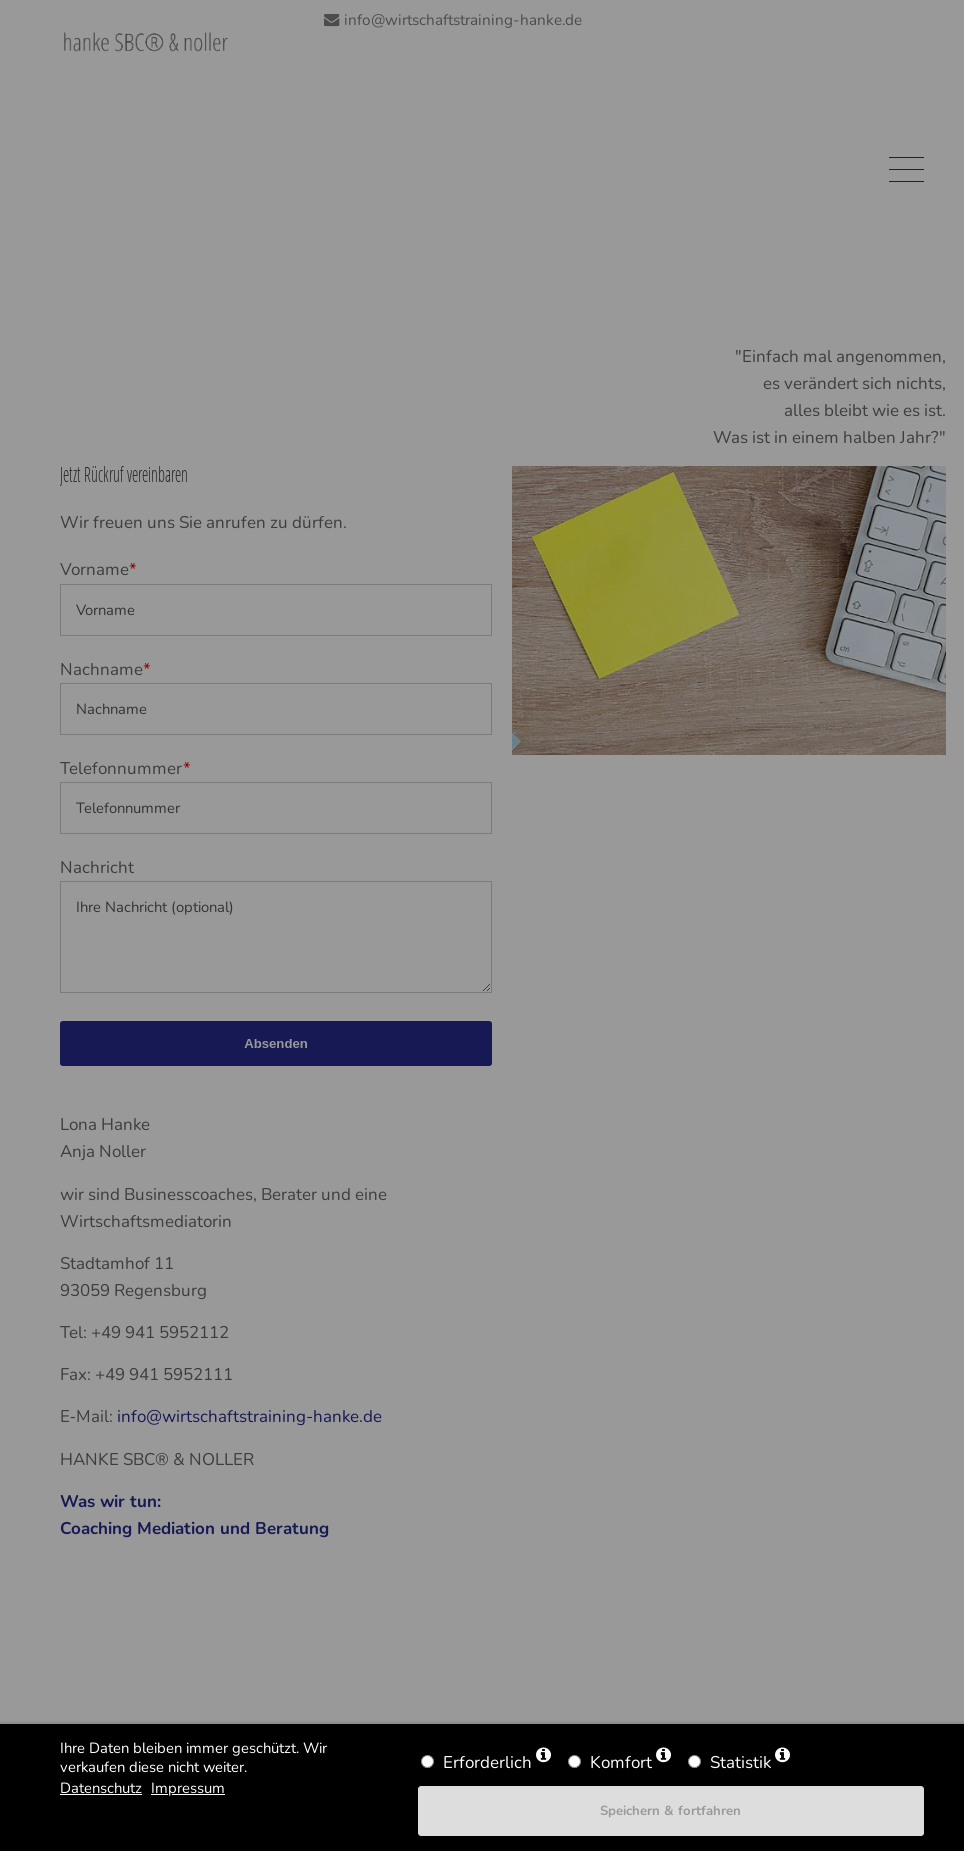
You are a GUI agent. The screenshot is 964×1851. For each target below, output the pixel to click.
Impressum (188, 1788)
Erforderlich (487, 1762)
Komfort (621, 1762)
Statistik (740, 1762)
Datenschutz (101, 1788)
